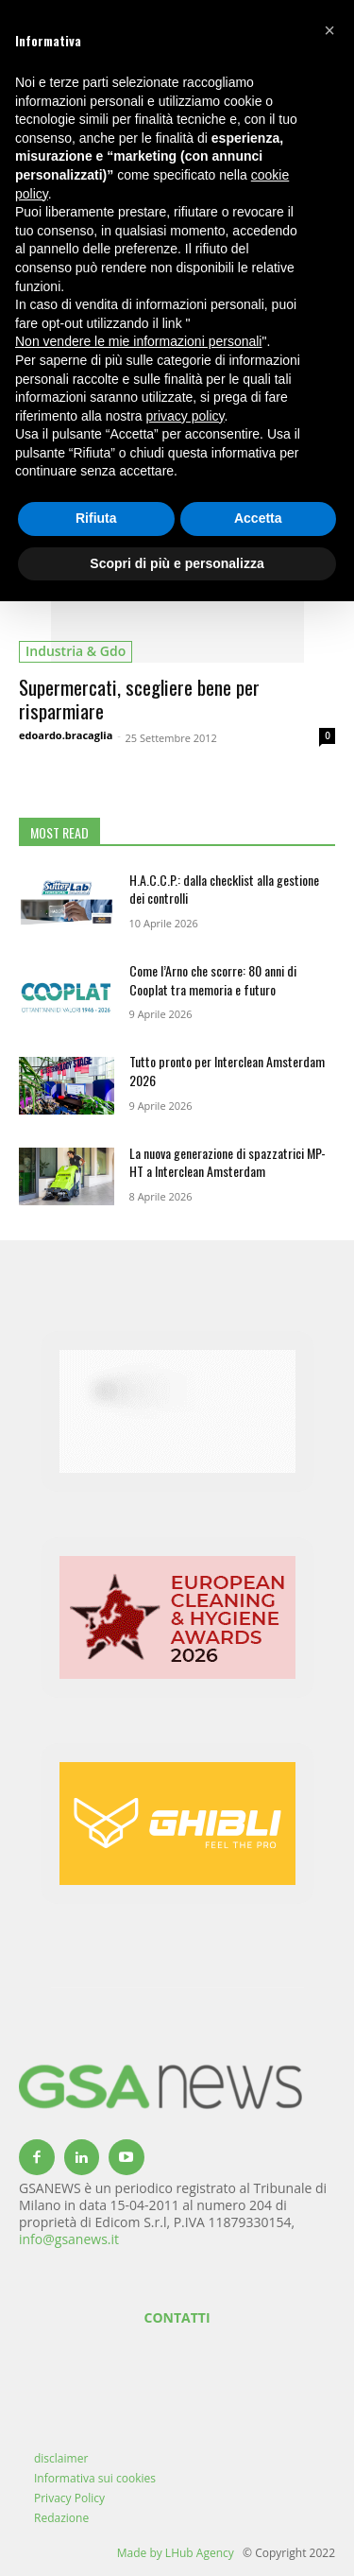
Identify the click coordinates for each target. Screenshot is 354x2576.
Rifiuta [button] (96, 518)
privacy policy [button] (185, 416)
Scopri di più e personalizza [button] (176, 563)
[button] (329, 30)
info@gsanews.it (69, 2239)
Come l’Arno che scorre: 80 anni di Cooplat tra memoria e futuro (212, 979)
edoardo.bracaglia (65, 735)
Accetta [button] (258, 518)
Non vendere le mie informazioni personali (138, 341)
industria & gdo (75, 651)
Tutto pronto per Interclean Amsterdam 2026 (227, 1070)
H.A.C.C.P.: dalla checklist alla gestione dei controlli (224, 889)
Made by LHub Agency (175, 2553)
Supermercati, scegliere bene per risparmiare (139, 698)
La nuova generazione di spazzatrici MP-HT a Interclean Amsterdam (227, 1162)
